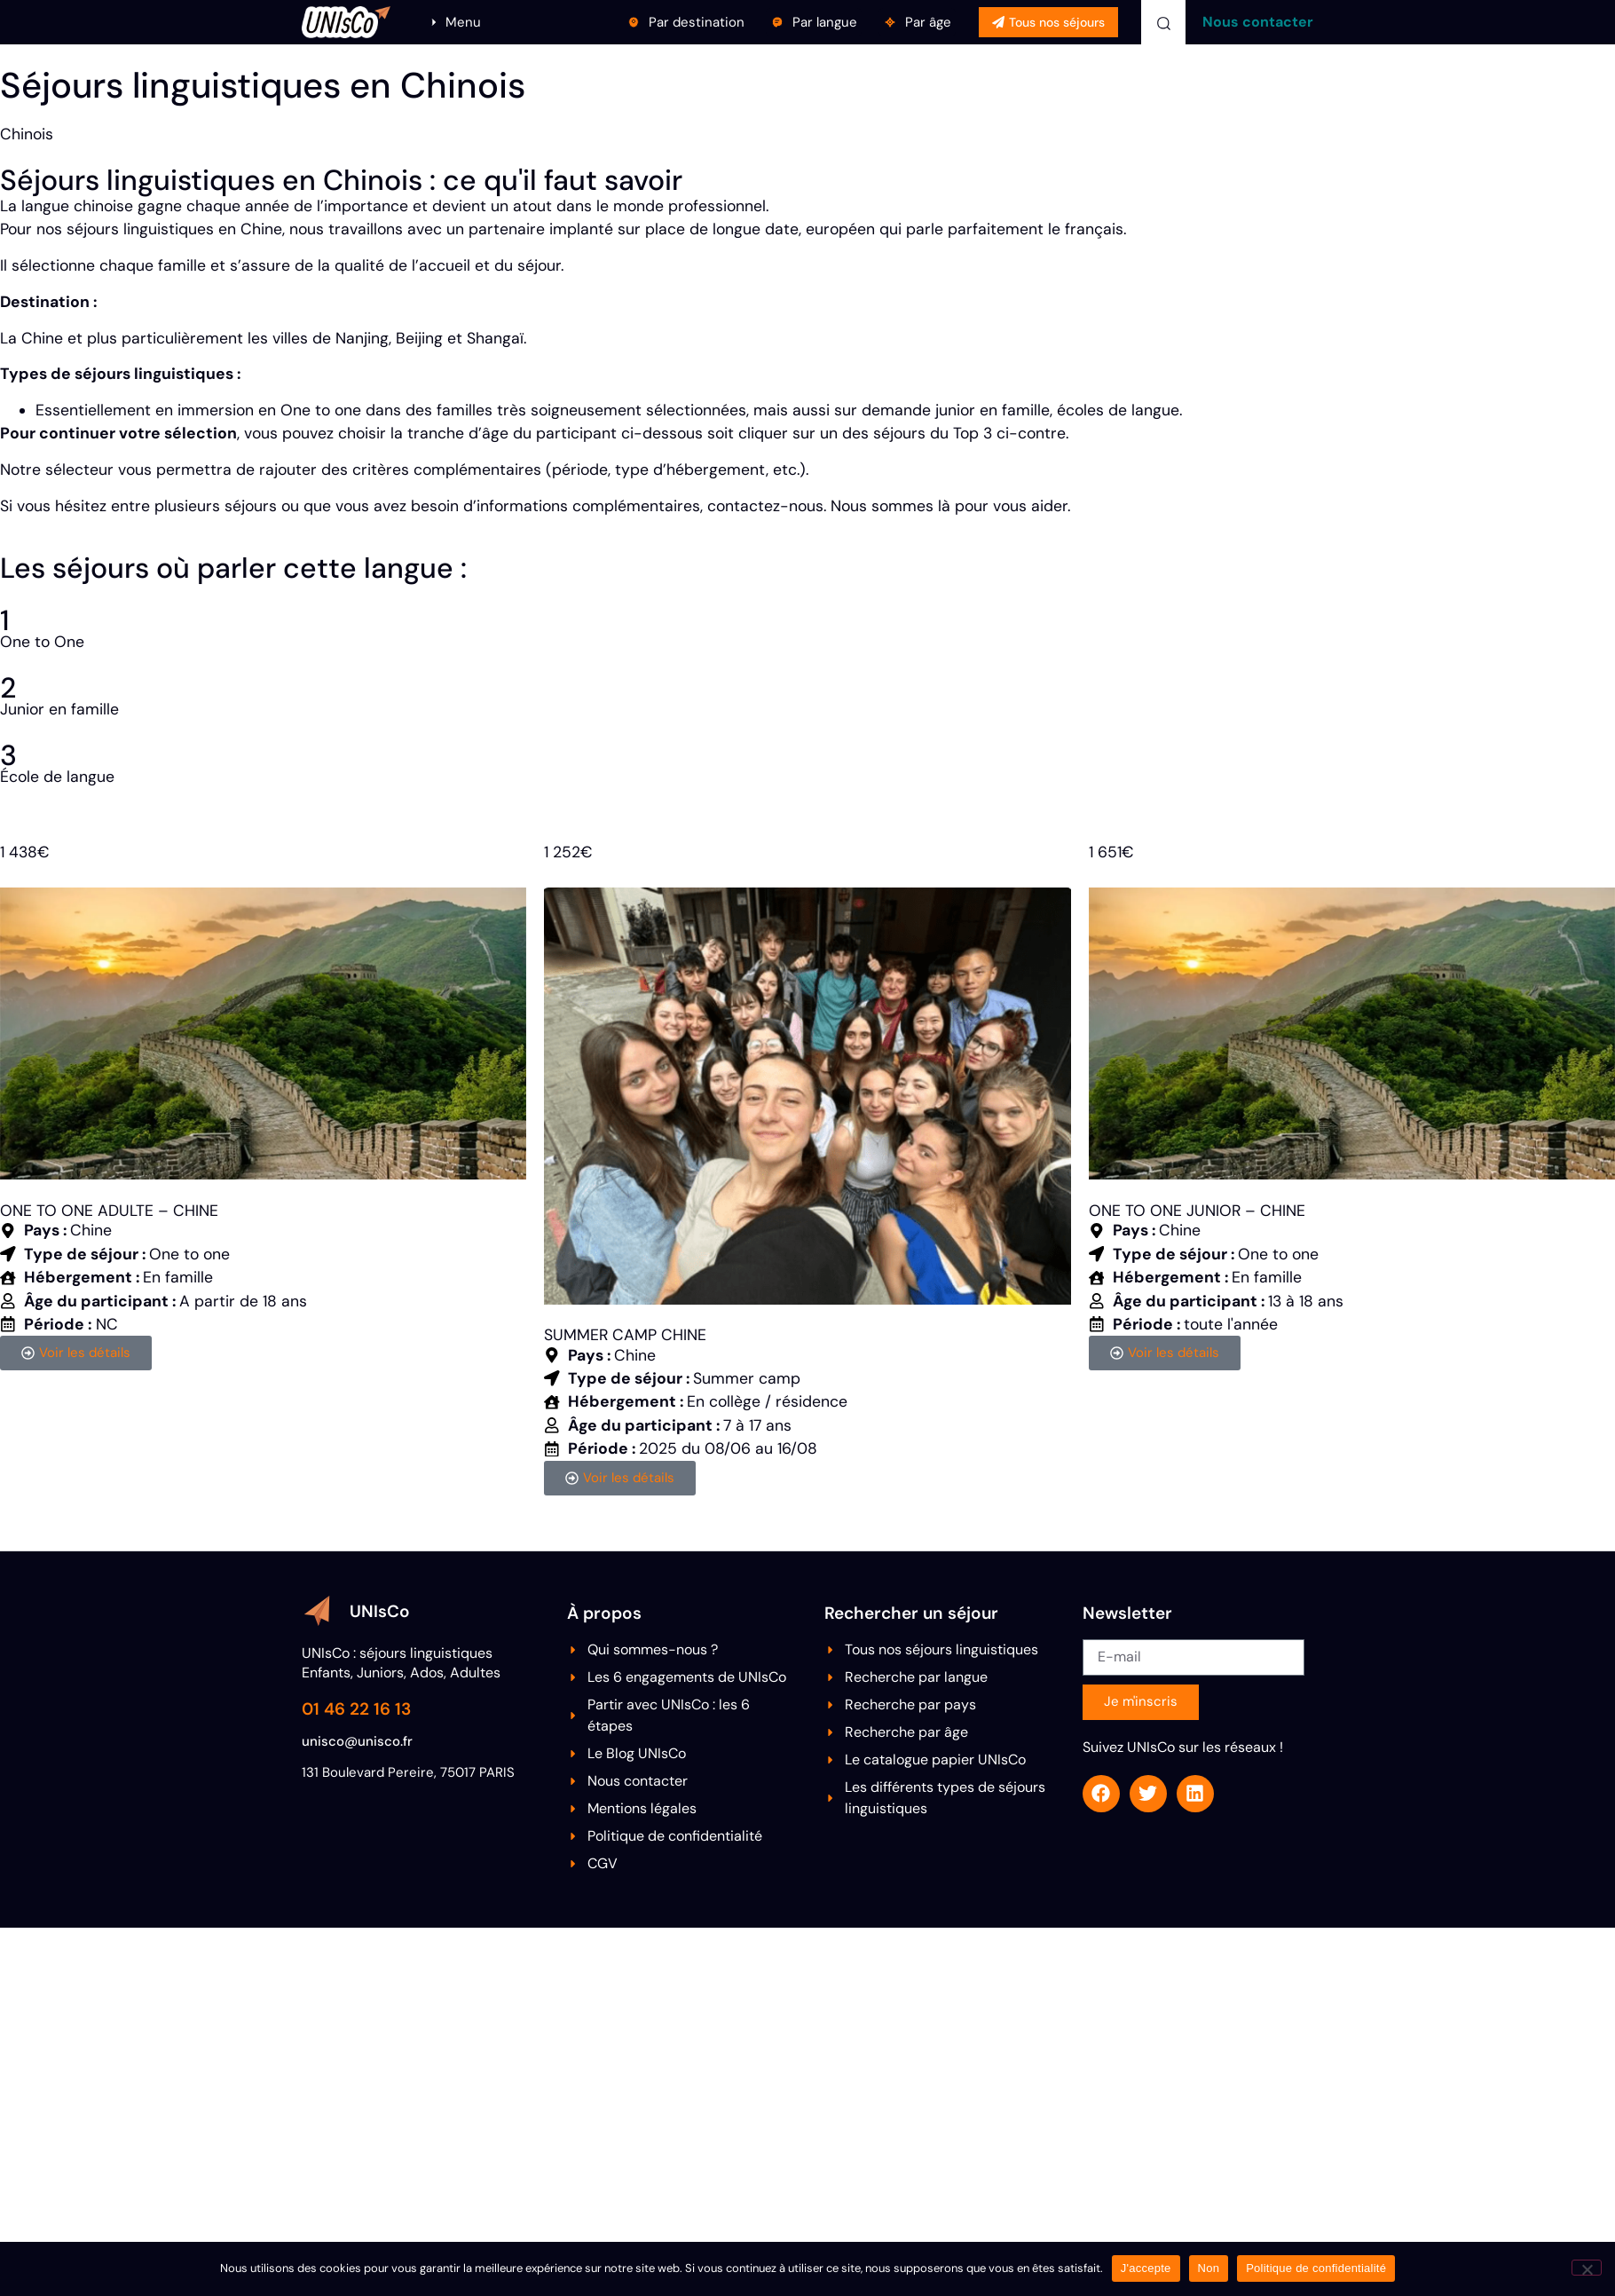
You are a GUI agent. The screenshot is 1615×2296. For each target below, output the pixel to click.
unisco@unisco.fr (357, 1741)
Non (1209, 2268)
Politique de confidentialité (1316, 2268)
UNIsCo (380, 1611)
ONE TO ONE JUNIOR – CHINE (1197, 1210)
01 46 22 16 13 (356, 1709)
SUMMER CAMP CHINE (625, 1335)
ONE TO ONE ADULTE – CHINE (109, 1210)
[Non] (1587, 2268)
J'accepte (1146, 2268)
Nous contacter (1257, 21)
